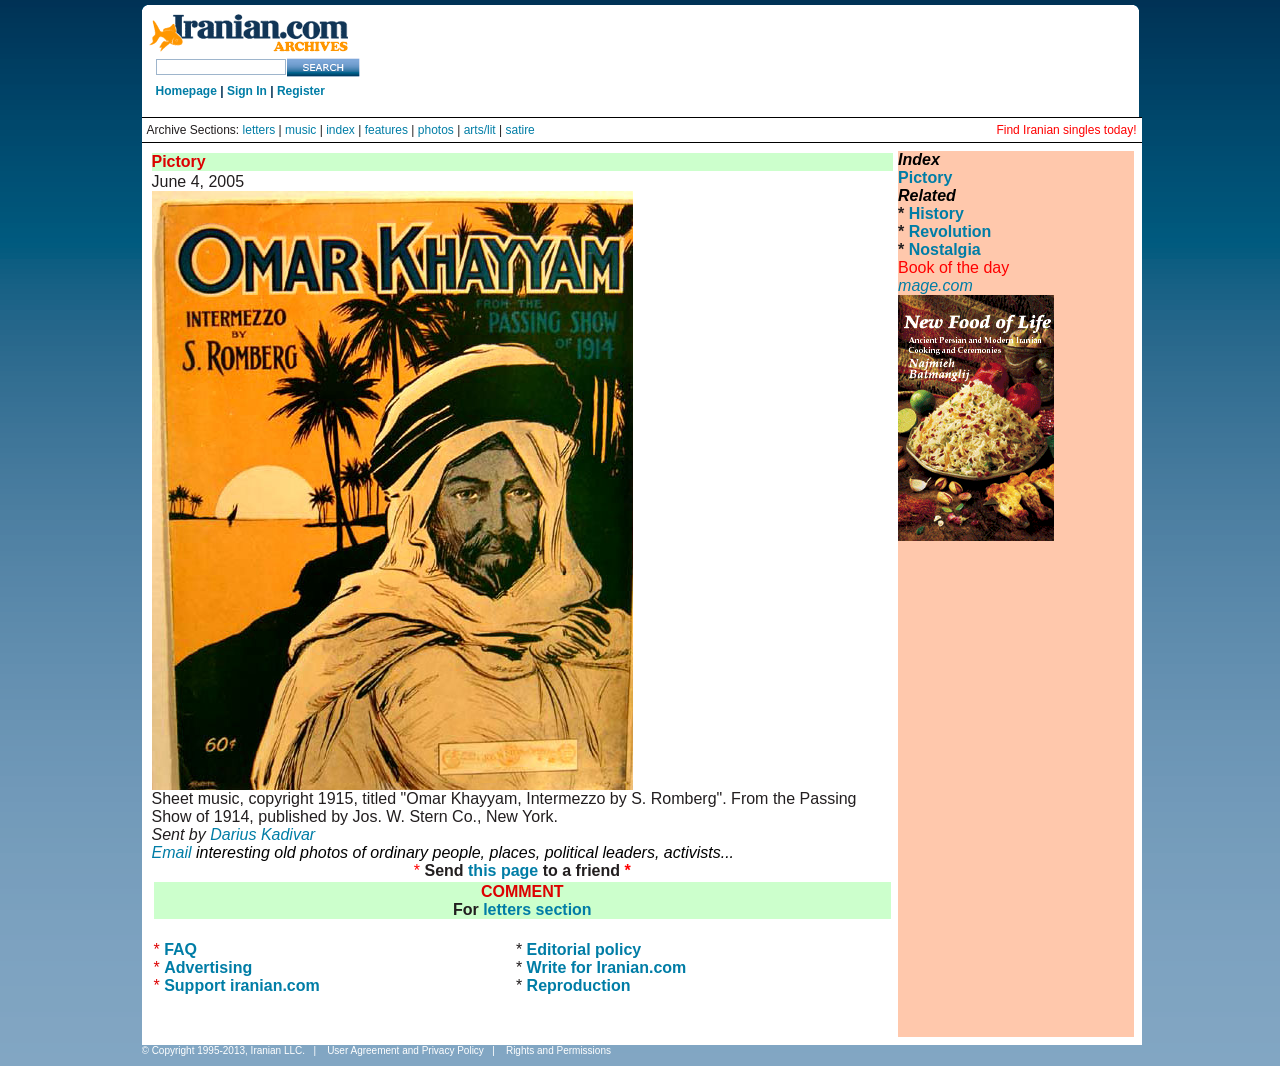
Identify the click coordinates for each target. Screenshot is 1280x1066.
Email (172, 852)
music (300, 130)
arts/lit (480, 130)
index (340, 130)
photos (436, 130)
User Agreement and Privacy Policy (405, 1050)
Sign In (247, 91)
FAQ (180, 949)
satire (519, 130)
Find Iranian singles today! (1066, 130)
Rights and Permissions (558, 1050)
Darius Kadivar (262, 834)
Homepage (186, 91)
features (386, 130)
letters (259, 130)
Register (301, 91)
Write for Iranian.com (607, 967)
